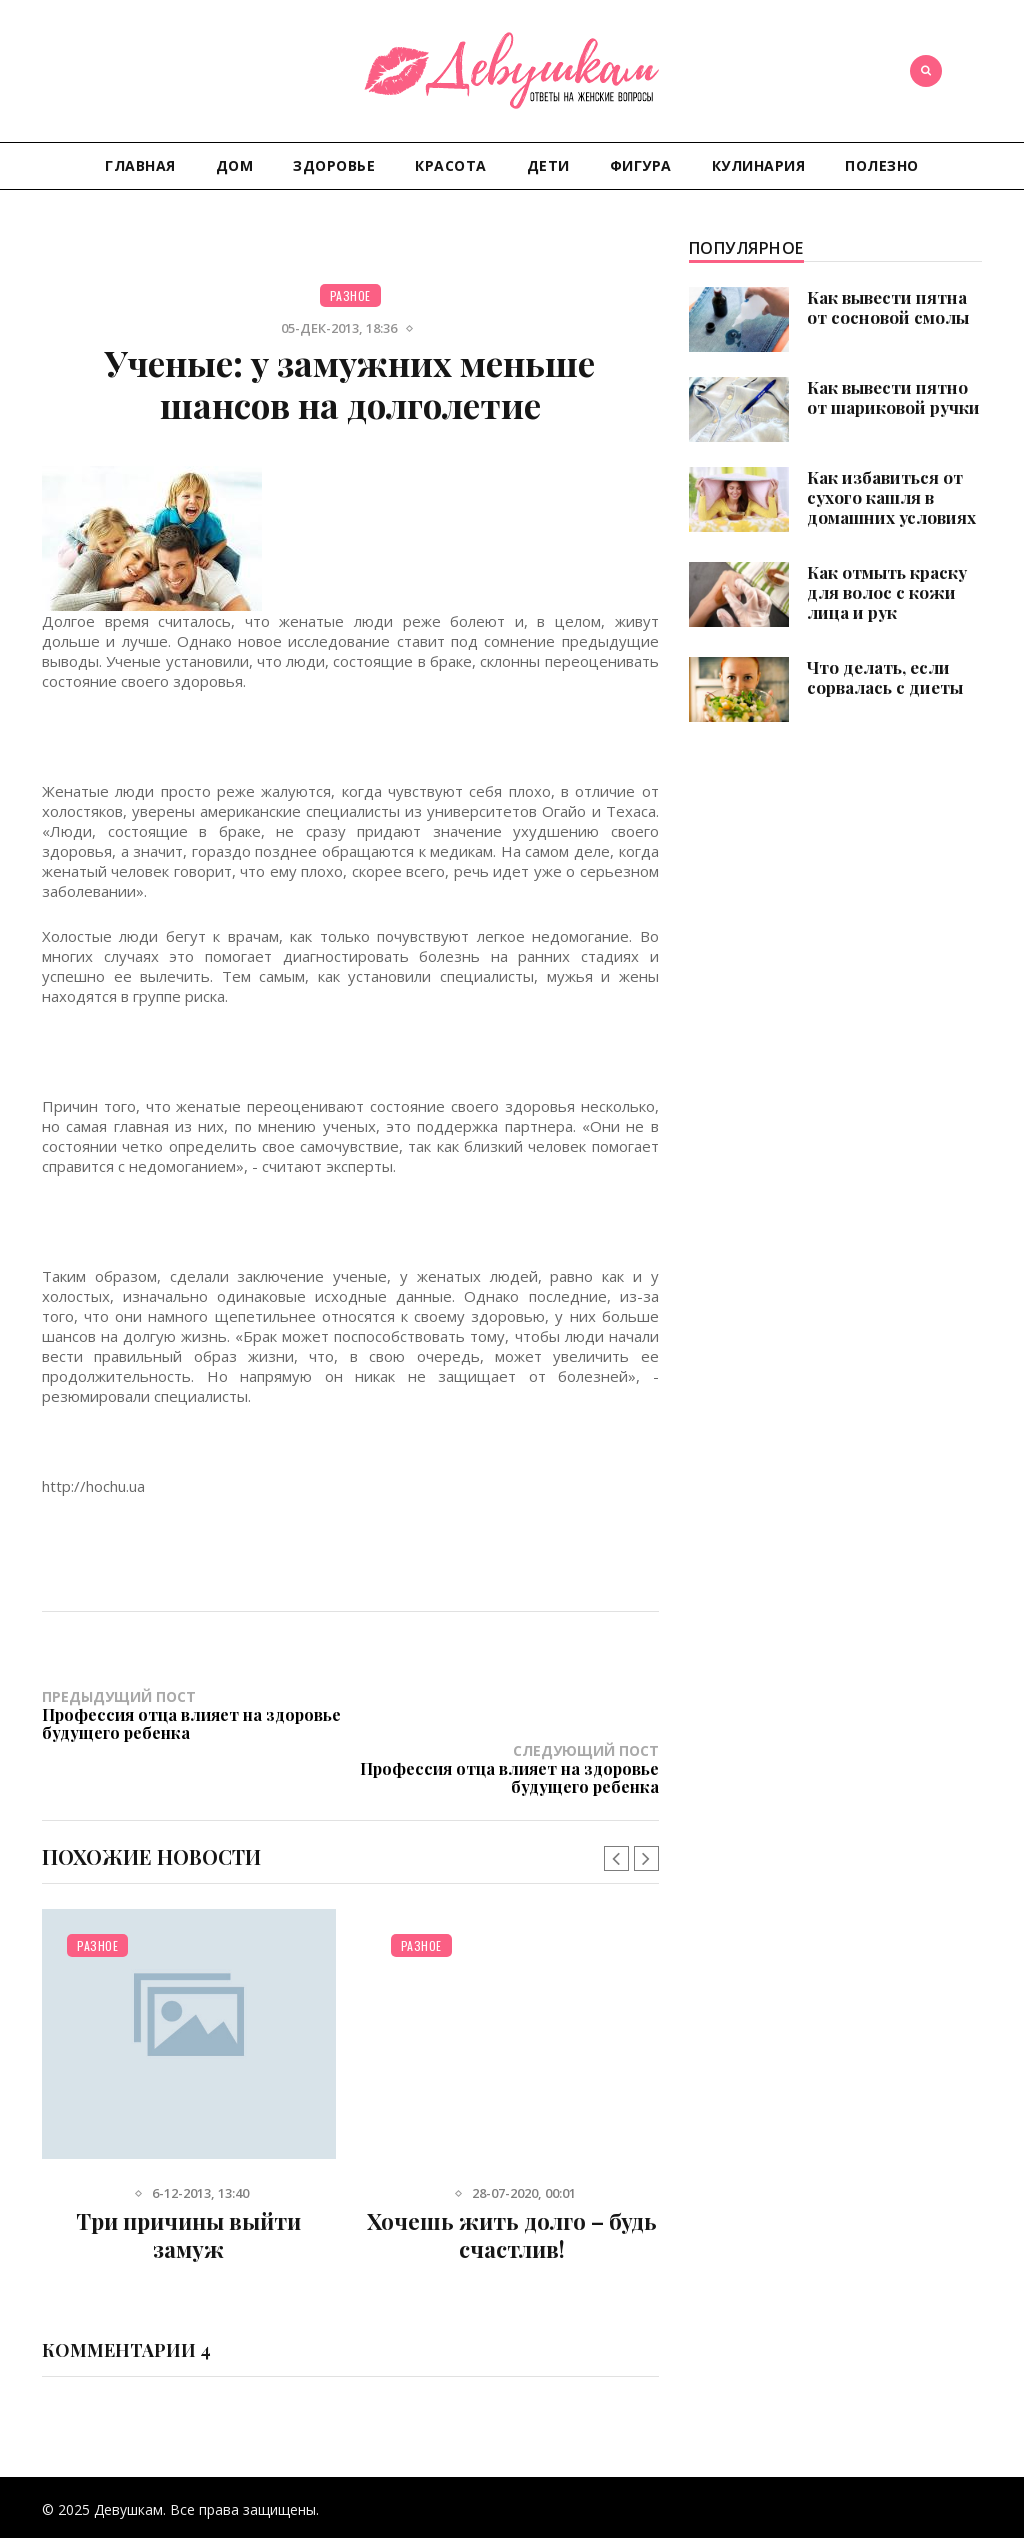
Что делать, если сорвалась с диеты (885, 677)
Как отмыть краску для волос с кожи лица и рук (887, 592)
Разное (350, 295)
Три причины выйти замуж (188, 2181)
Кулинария (759, 165)
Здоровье (334, 165)
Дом (235, 165)
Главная (140, 165)
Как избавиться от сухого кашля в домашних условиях (891, 497)
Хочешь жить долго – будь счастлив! (512, 2181)
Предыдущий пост (196, 1714)
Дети (548, 165)
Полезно (882, 165)
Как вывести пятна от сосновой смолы (888, 307)
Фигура (641, 165)
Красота (451, 165)
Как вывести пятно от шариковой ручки (893, 397)
